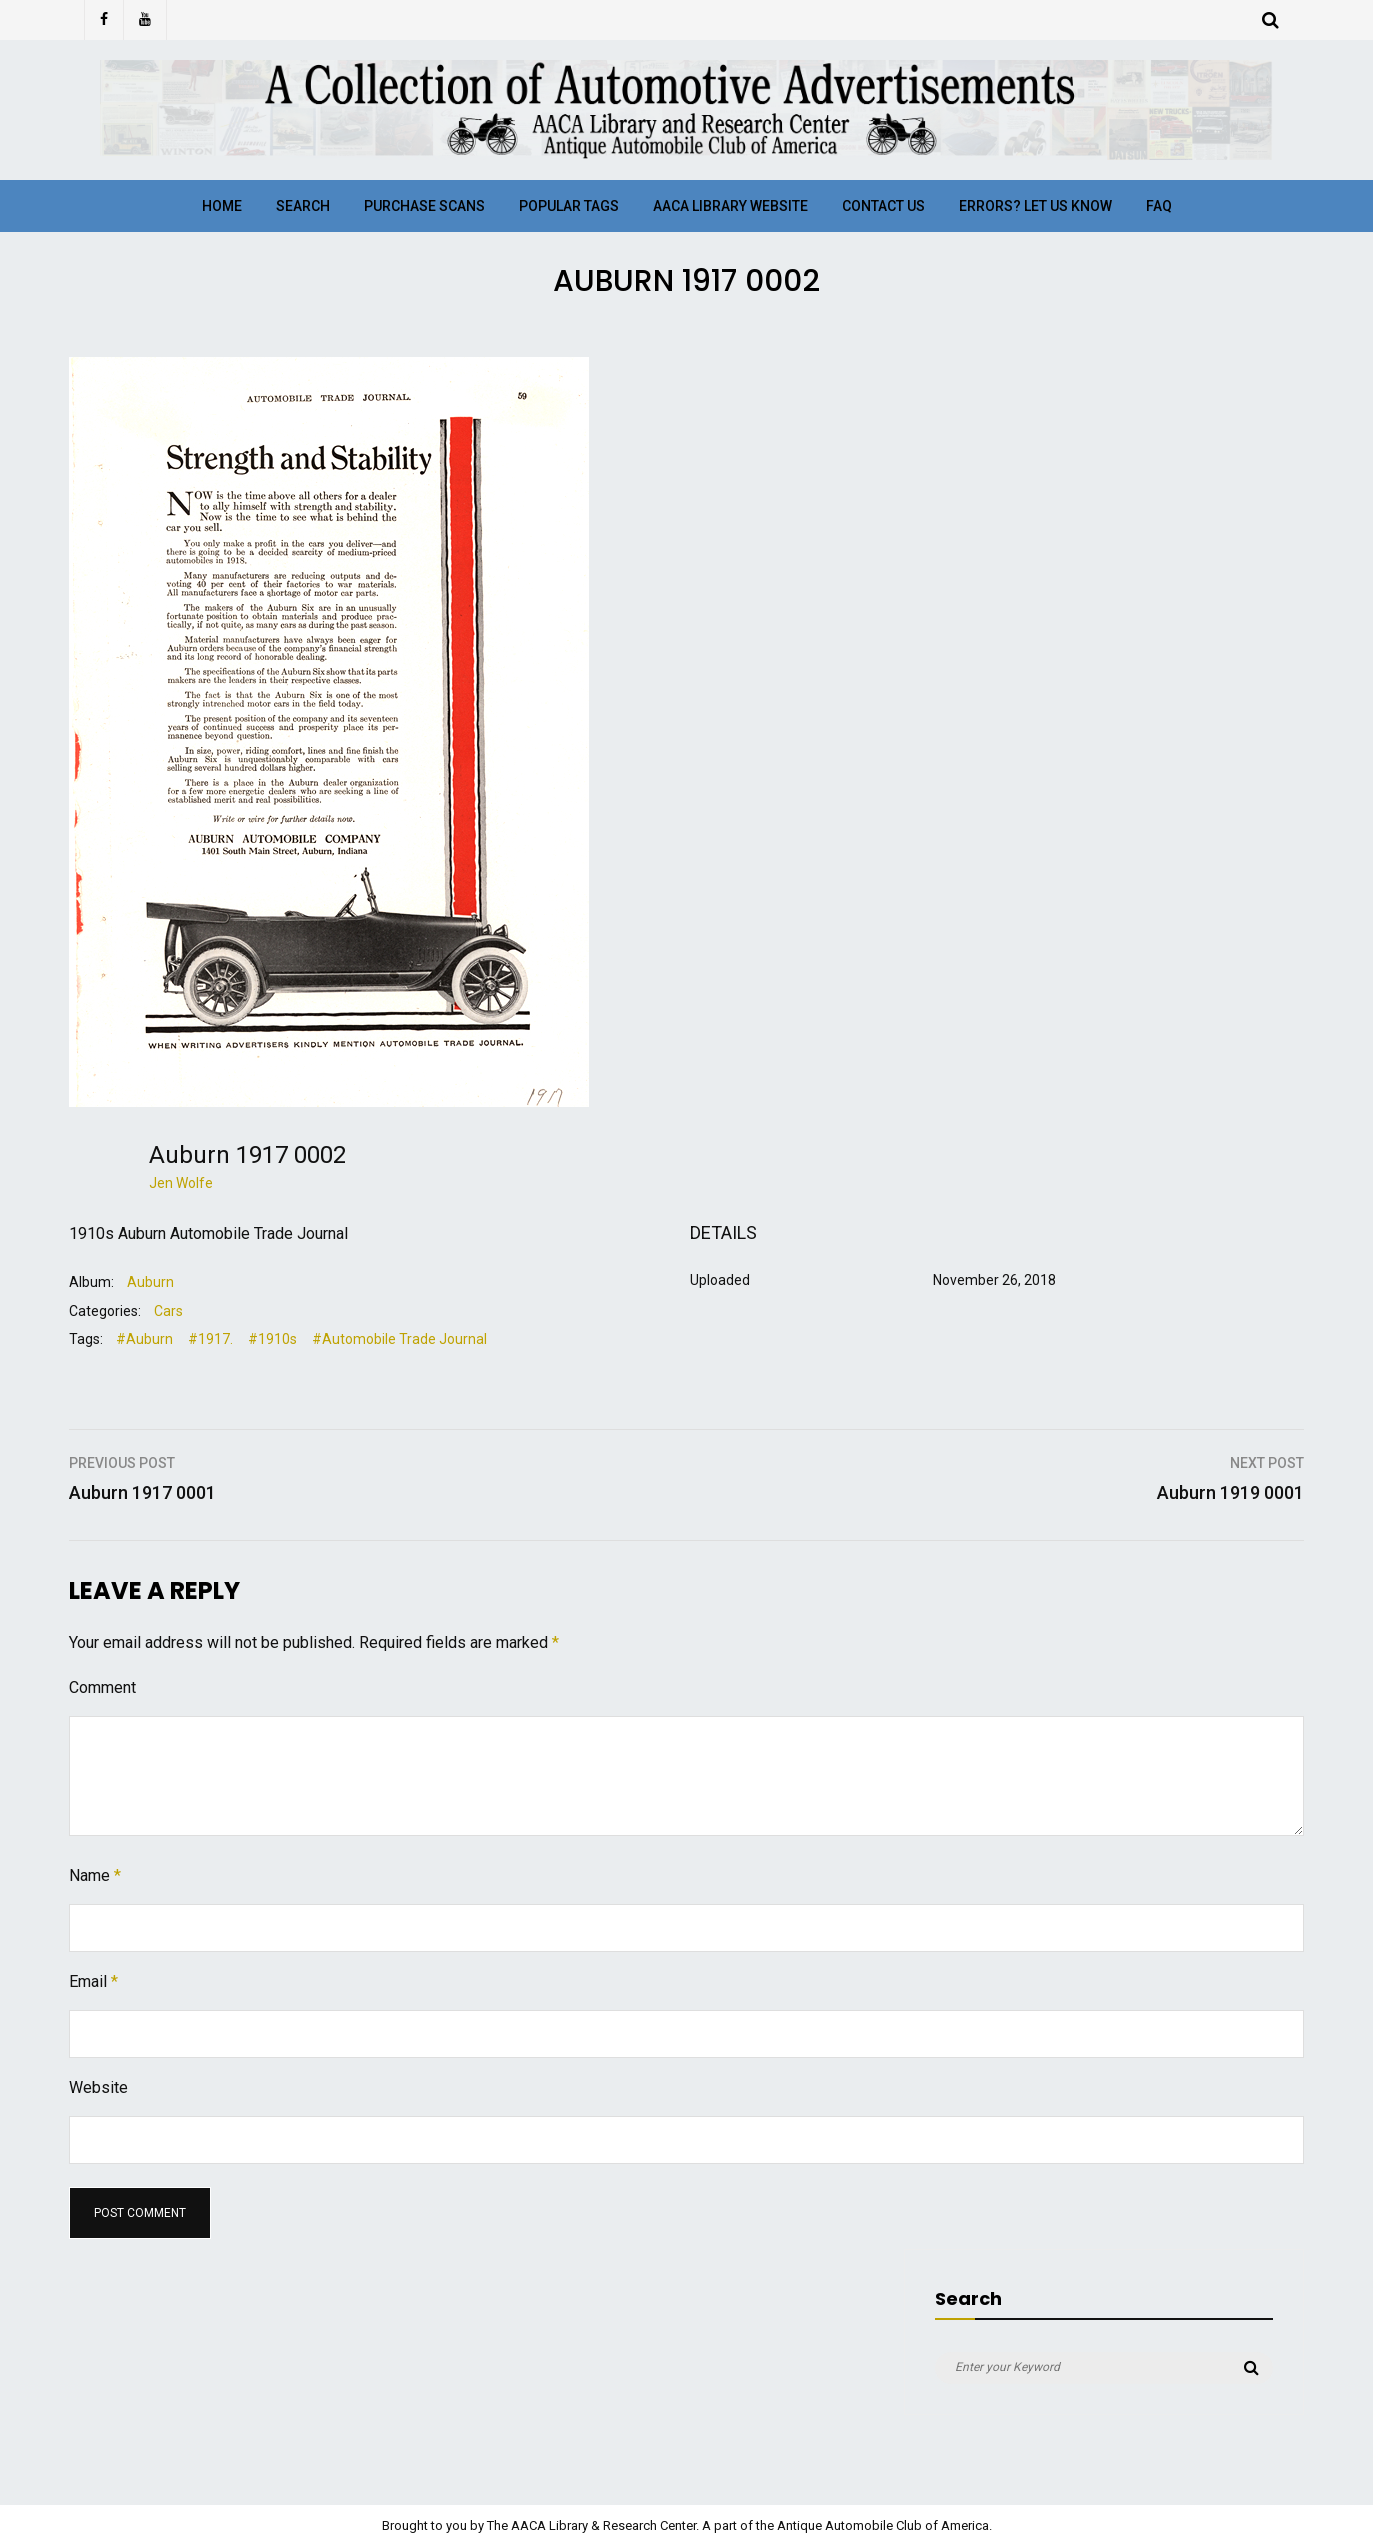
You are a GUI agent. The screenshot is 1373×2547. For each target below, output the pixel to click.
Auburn (150, 1282)
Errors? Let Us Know (1035, 206)
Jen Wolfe (181, 1183)
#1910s (272, 1339)
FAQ (1159, 206)
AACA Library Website (730, 206)
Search (303, 206)
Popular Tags (569, 206)
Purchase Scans (424, 206)
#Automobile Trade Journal (399, 1339)
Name (95, 1875)
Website (98, 2087)
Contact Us (883, 206)
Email (93, 1981)
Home (222, 206)
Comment (102, 1687)
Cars (168, 1311)
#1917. (210, 1339)
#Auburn (144, 1339)
